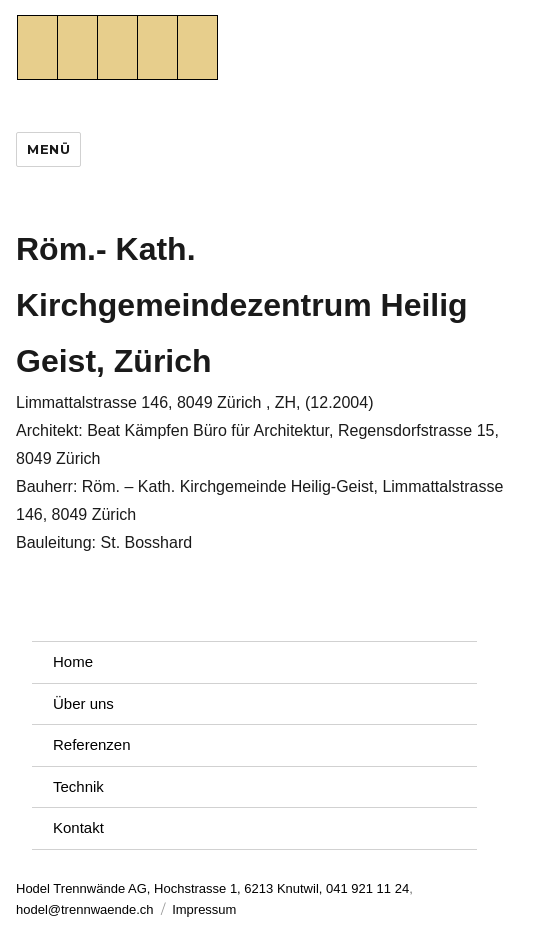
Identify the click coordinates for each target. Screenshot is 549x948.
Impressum (204, 909)
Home (73, 661)
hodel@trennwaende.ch (85, 909)
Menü (48, 149)
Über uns (83, 703)
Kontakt (78, 827)
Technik (78, 786)
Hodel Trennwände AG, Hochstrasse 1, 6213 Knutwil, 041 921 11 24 (212, 888)
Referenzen (92, 744)
